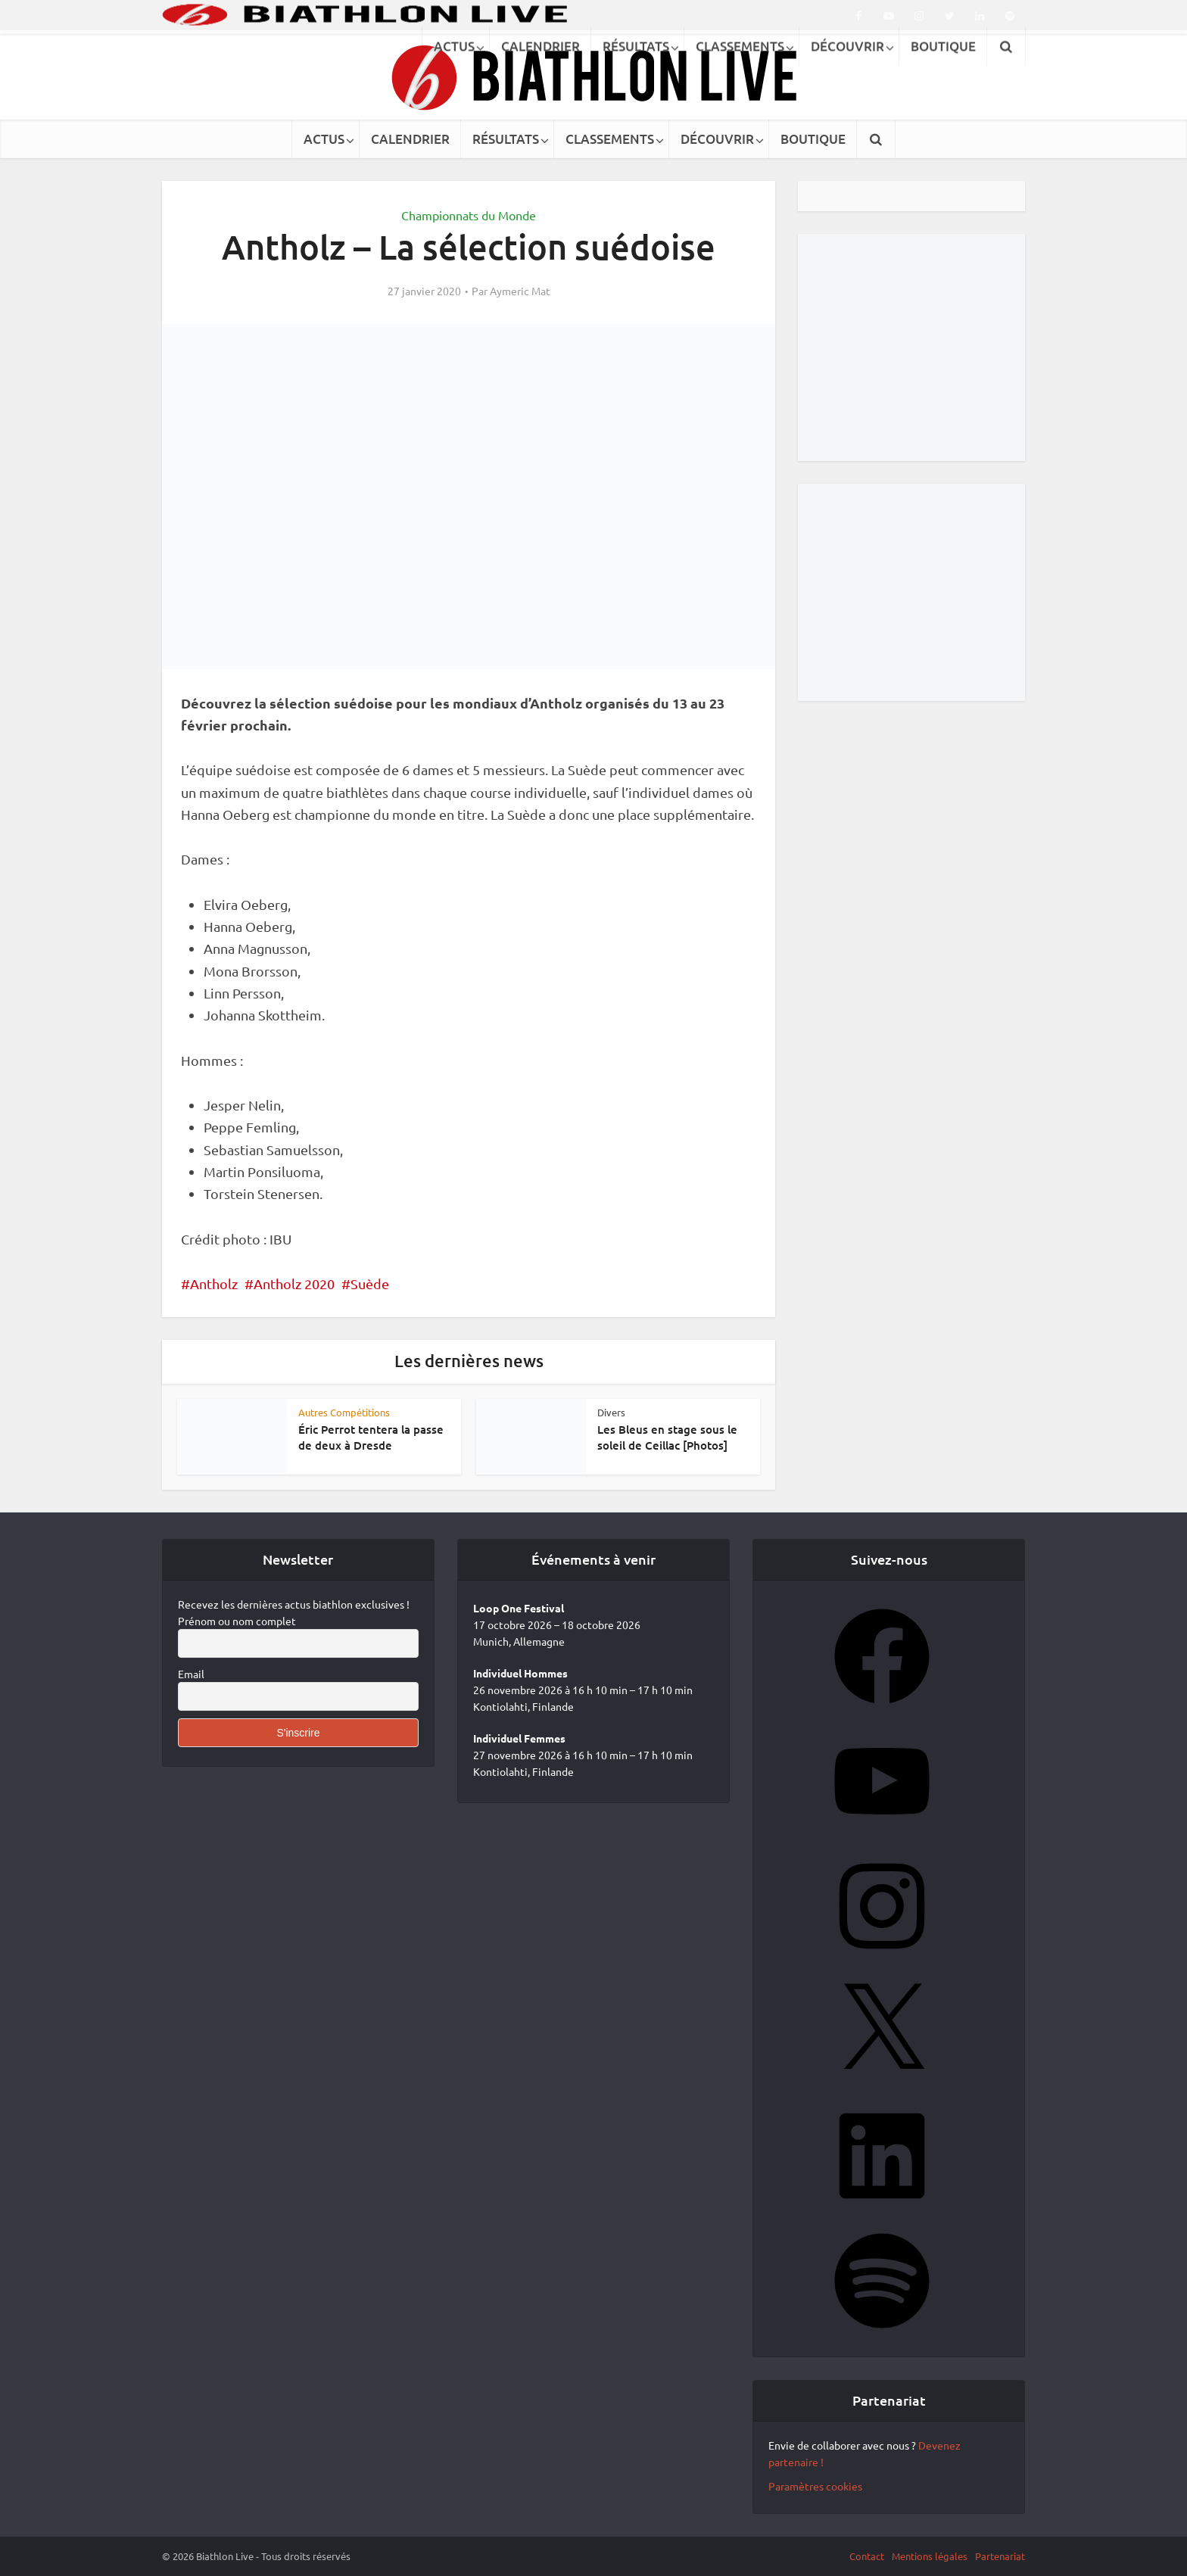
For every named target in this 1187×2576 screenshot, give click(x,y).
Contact (866, 2556)
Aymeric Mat (520, 290)
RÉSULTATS (505, 139)
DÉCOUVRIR (717, 139)
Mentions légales (929, 2556)
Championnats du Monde (468, 215)
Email (191, 1673)
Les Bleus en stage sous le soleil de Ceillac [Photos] (667, 1437)
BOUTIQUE (813, 139)
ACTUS (324, 139)
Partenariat (1000, 2556)
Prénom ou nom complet (237, 1621)
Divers (611, 1412)
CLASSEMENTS (609, 139)
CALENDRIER (410, 139)
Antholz (214, 1283)
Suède (369, 1283)
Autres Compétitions (344, 1412)
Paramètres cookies (815, 2486)
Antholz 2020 (294, 1283)
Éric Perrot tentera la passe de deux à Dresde (371, 1437)
